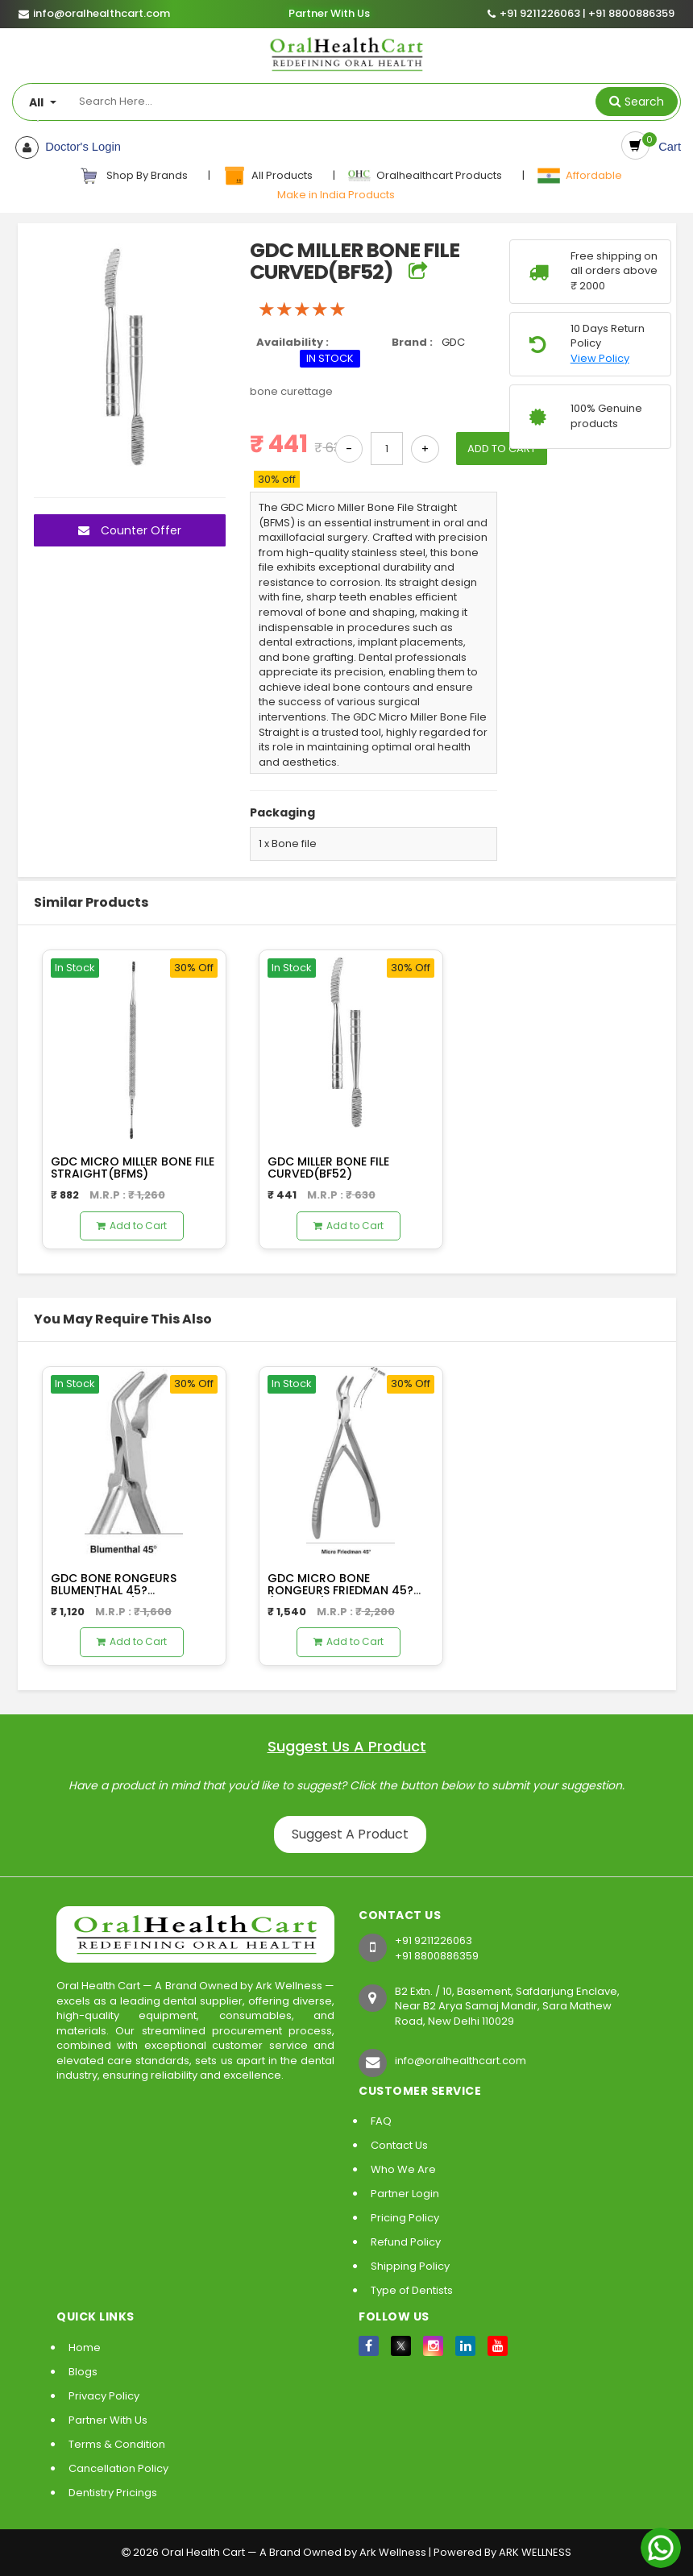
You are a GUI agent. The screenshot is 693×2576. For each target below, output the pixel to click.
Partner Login (405, 2193)
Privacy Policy (103, 2396)
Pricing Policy (405, 2217)
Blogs (83, 2371)
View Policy (600, 358)
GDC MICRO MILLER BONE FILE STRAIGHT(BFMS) (132, 1167)
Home (84, 2347)
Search (644, 101)
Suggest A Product (356, 1834)
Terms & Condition (116, 2444)
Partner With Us (329, 14)
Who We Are (403, 2169)
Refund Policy (406, 2242)
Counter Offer (129, 530)
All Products (268, 176)
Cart (667, 147)
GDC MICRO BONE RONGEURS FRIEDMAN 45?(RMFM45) (340, 1590)
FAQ (381, 2121)
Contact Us (399, 2145)
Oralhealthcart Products (425, 176)
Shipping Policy (410, 2266)
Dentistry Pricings (112, 2492)
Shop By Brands (133, 176)
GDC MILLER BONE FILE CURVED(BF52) (328, 1167)
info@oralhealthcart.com (460, 2060)
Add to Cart (132, 1225)
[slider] (302, 309)
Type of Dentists (412, 2290)
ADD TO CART (507, 448)
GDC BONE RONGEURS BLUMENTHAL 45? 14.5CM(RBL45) (113, 1590)
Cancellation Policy (118, 2468)
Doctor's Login (78, 147)
